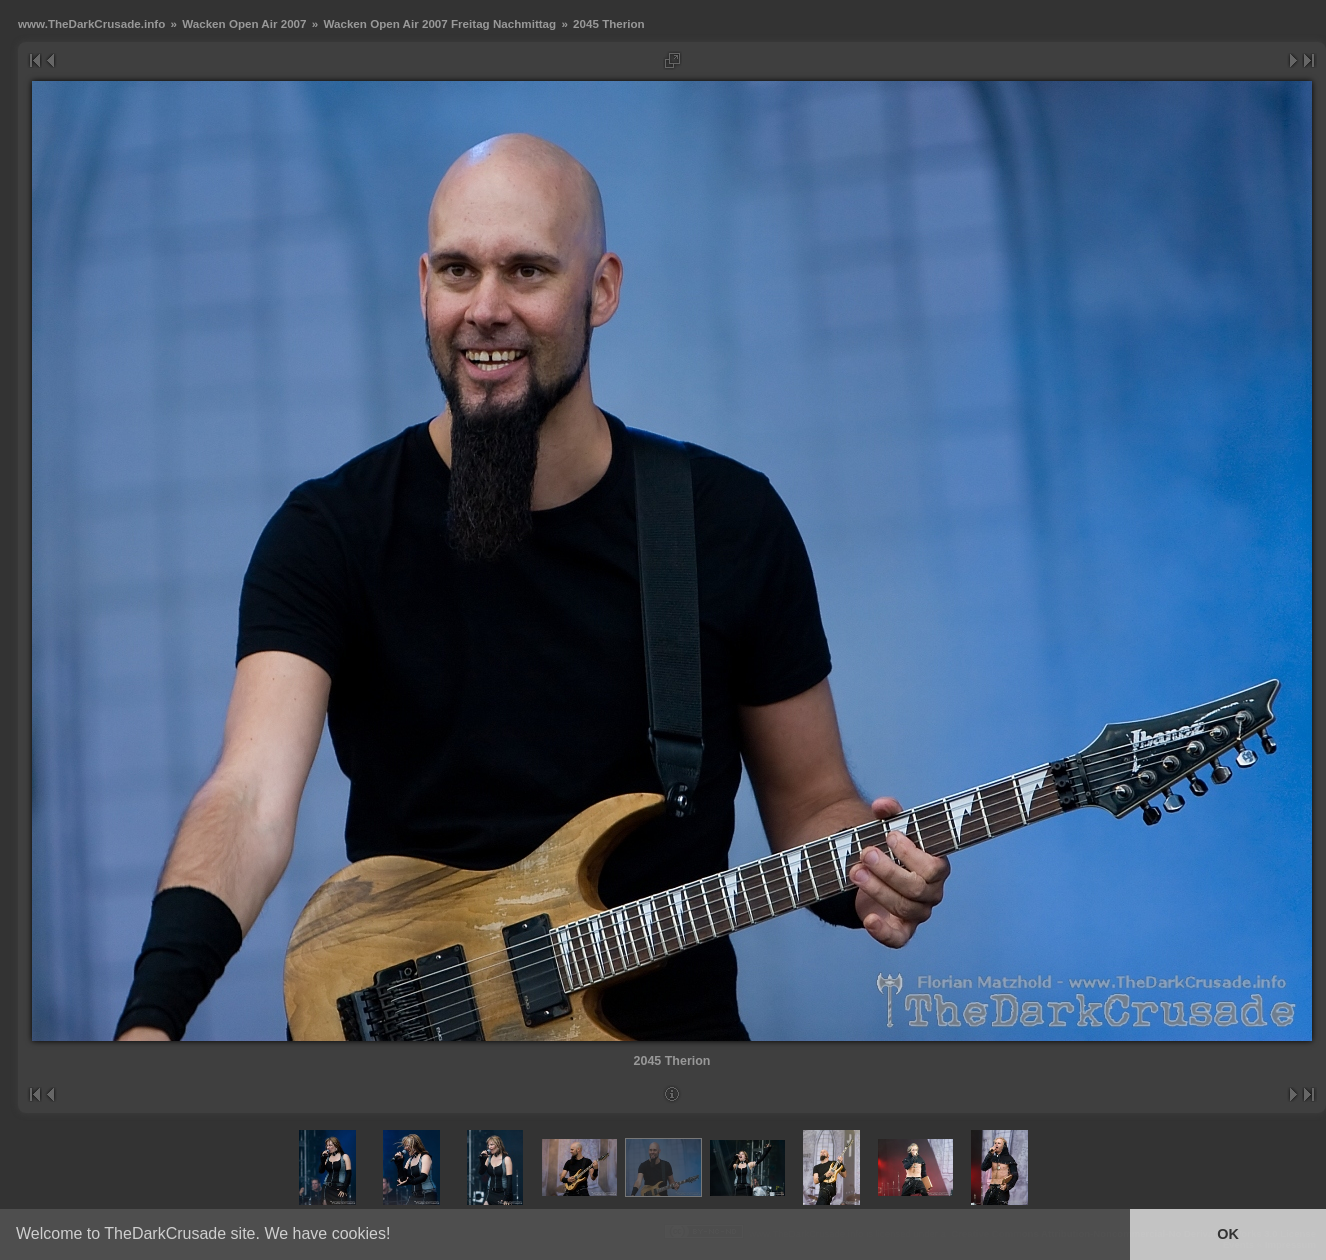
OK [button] (1228, 1234)
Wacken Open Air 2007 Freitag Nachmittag (439, 23)
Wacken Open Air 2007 (244, 23)
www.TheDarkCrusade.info (91, 23)
